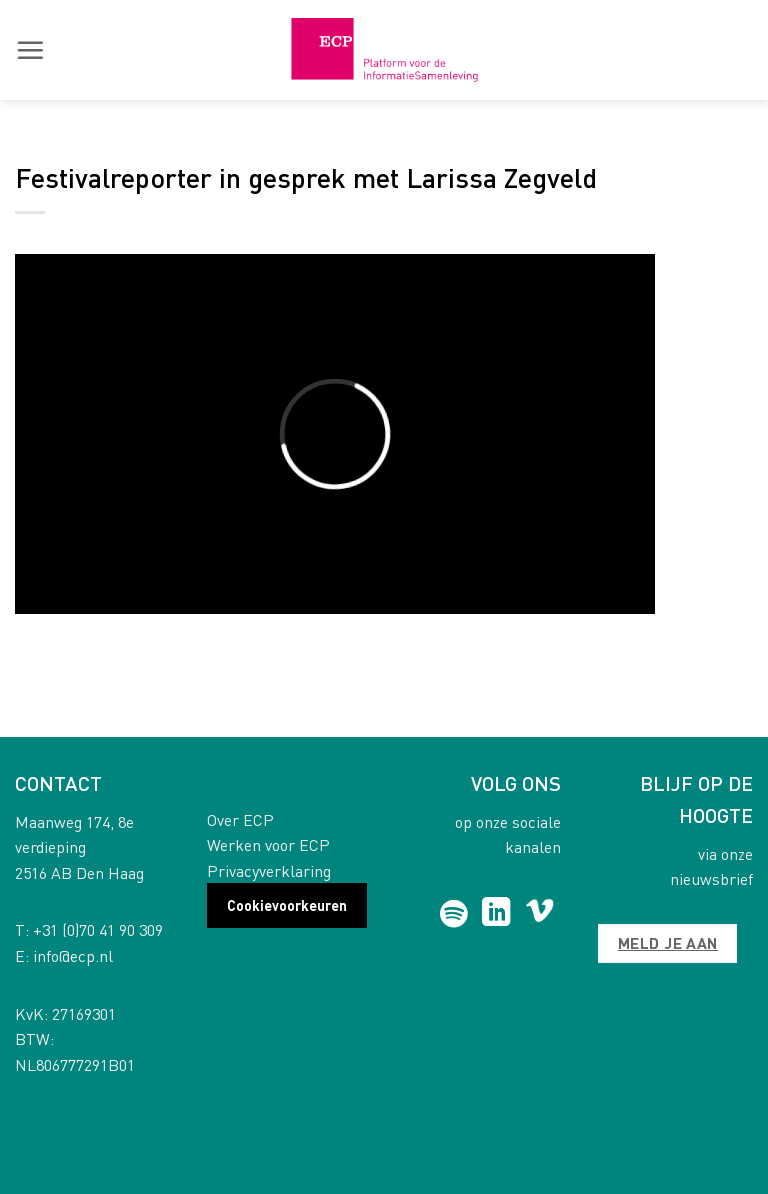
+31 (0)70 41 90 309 (98, 929)
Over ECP (240, 819)
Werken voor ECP (268, 844)
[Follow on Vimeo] (539, 914)
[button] (30, 50)
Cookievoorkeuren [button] (287, 905)
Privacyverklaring (269, 870)
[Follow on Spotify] (453, 914)
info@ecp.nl (73, 955)
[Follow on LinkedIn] (496, 914)
